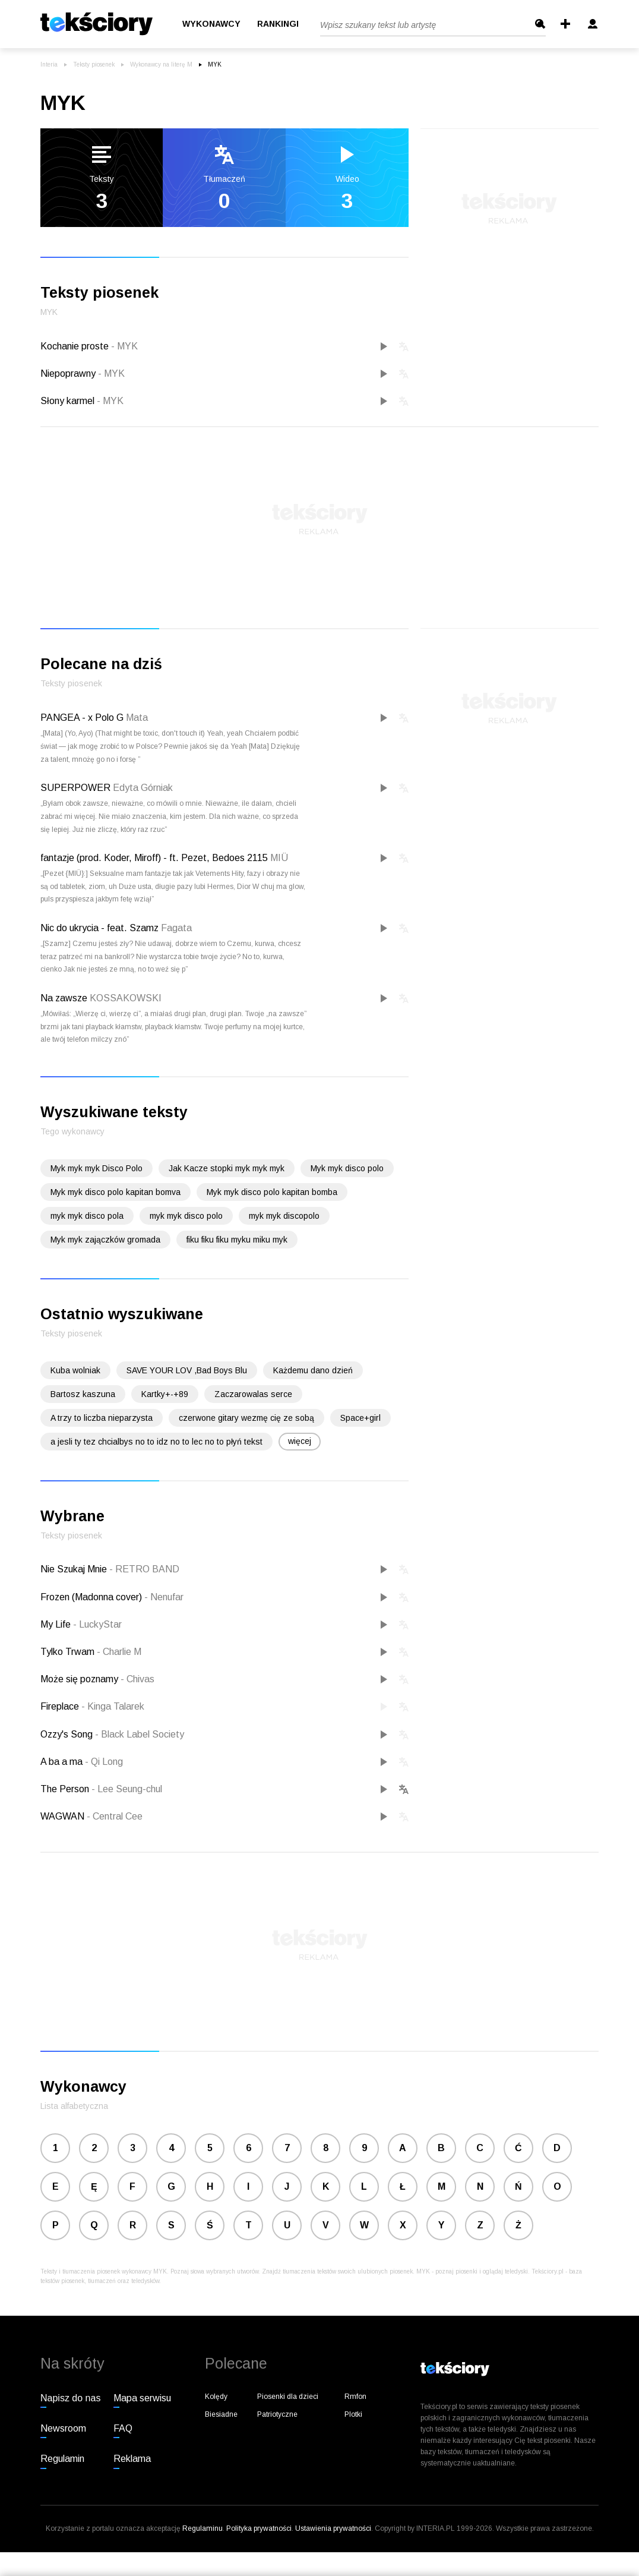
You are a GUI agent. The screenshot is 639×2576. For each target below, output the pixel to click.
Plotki (353, 2414)
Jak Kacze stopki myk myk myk (226, 1168)
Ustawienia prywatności (333, 2528)
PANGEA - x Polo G (82, 717)
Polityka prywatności (259, 2528)
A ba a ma (62, 1762)
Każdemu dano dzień (313, 1370)
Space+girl (360, 1418)
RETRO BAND (144, 1569)
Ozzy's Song (67, 1734)
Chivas (137, 1679)
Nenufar (164, 1597)
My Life (56, 1624)
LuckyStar (97, 1624)
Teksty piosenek (94, 64)
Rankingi (278, 24)
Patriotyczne (277, 2414)
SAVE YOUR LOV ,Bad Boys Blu (186, 1370)
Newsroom (63, 2428)
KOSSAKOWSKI (126, 998)
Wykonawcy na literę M (161, 64)
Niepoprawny (82, 373)
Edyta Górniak (143, 788)
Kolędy (216, 2396)
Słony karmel (82, 401)
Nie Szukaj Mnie (74, 1569)
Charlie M (119, 1652)
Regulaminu (202, 2528)
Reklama (132, 2459)
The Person (65, 1789)
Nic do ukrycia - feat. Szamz (99, 928)
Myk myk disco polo (347, 1168)
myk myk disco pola (87, 1216)
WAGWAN (63, 1816)
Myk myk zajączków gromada (105, 1239)
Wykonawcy (211, 24)
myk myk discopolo (284, 1216)
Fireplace (60, 1706)
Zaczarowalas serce (253, 1394)
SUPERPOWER (75, 788)
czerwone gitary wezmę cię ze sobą (246, 1418)
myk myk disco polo (186, 1216)
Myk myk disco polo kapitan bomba (272, 1192)
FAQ (122, 2428)
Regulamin (62, 2459)
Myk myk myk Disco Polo (96, 1168)
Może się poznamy (80, 1679)
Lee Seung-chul (126, 1789)
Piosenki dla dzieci (287, 2396)
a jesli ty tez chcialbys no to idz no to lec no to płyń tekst (156, 1441)
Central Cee (115, 1816)
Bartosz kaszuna (82, 1394)
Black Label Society (139, 1734)
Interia (49, 64)
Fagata (176, 928)
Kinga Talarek (112, 1706)
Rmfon (355, 2396)
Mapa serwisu (142, 2398)
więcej (299, 1441)
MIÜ (279, 858)
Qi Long (104, 1762)
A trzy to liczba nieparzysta (101, 1418)
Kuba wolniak (75, 1370)
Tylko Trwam (68, 1652)
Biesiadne (221, 2414)
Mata (137, 717)
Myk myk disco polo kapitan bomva (115, 1192)
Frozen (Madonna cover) (92, 1597)
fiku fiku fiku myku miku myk (236, 1239)
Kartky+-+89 (164, 1394)
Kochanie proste (89, 346)
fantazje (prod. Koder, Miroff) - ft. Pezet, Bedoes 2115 (154, 858)
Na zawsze (63, 998)
